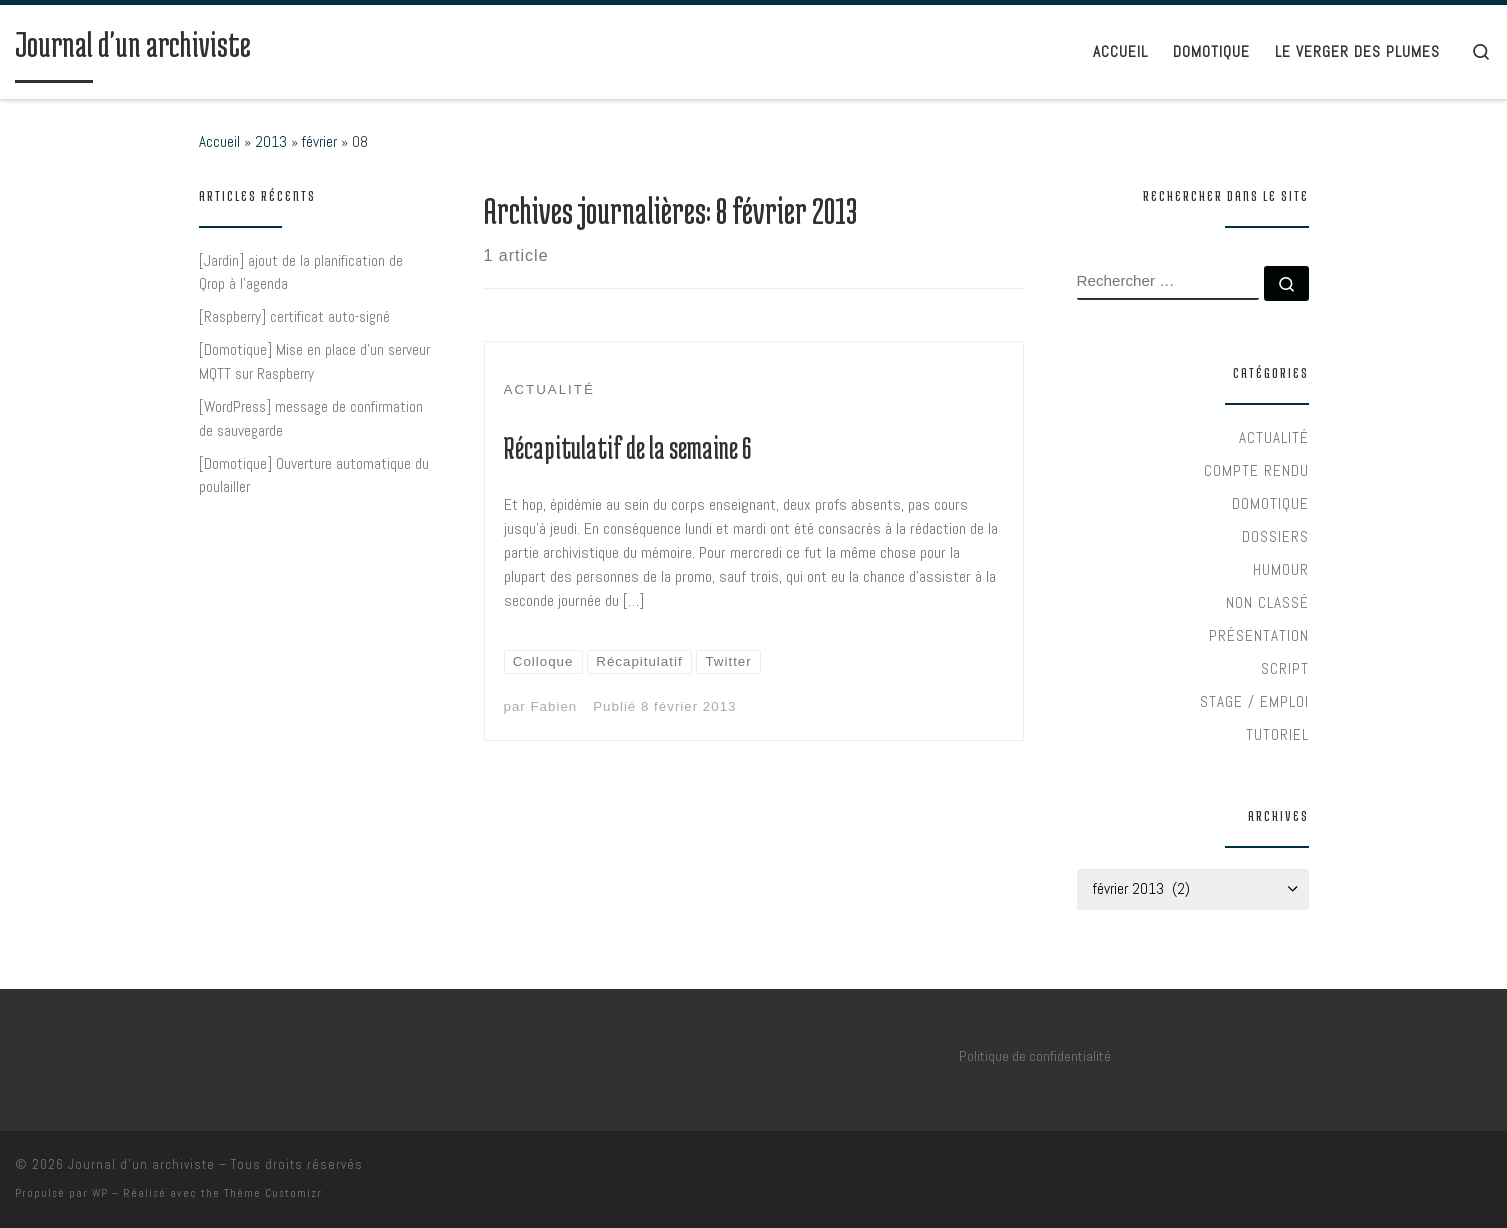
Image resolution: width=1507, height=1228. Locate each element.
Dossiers (1275, 536)
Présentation (1259, 635)
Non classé (1267, 602)
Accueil (219, 141)
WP (100, 1193)
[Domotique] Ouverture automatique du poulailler (314, 475)
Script (1285, 668)
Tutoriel (1277, 734)
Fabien (553, 706)
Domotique (1270, 503)
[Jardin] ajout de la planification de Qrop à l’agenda (301, 272)
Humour (1281, 569)
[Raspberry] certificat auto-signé (294, 316)
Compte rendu (1256, 470)
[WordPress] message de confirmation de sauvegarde (311, 418)
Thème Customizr (273, 1193)
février (319, 141)
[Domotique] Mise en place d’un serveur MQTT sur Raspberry (314, 361)
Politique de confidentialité (1035, 1056)
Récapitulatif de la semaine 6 (628, 447)
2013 (271, 141)
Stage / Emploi (1254, 701)
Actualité (1274, 437)
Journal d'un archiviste (141, 1164)
